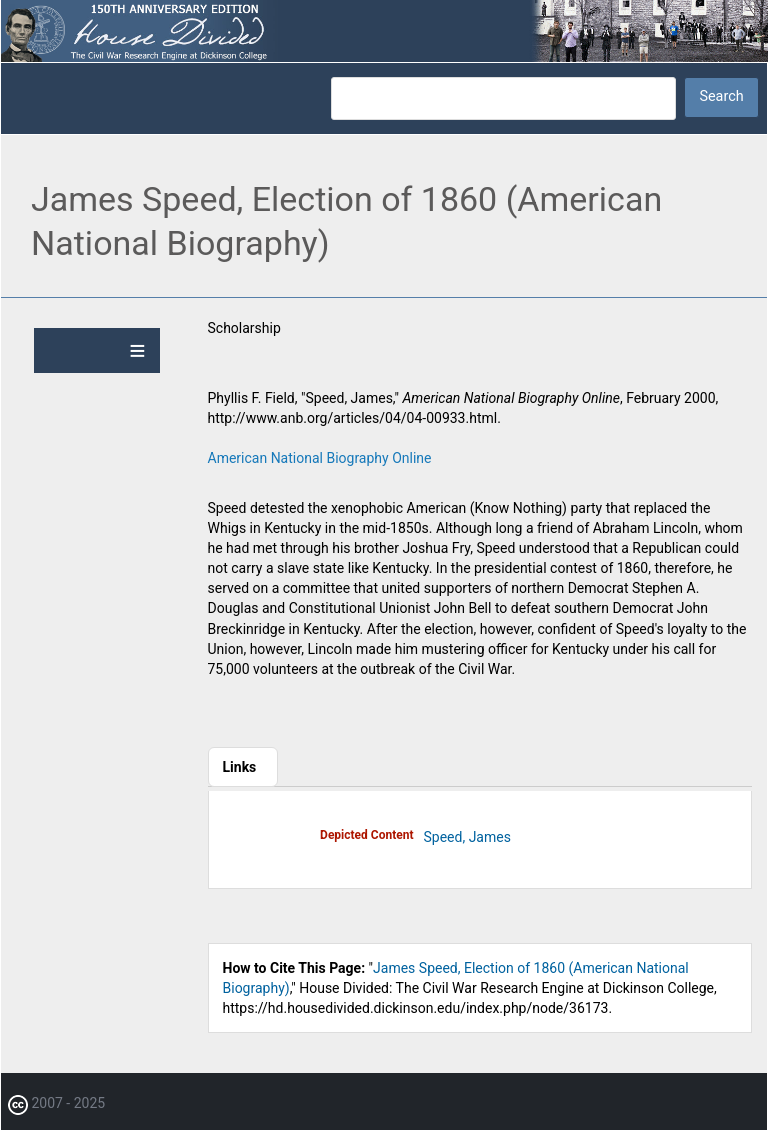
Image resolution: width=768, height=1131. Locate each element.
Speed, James (467, 837)
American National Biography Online (320, 458)
